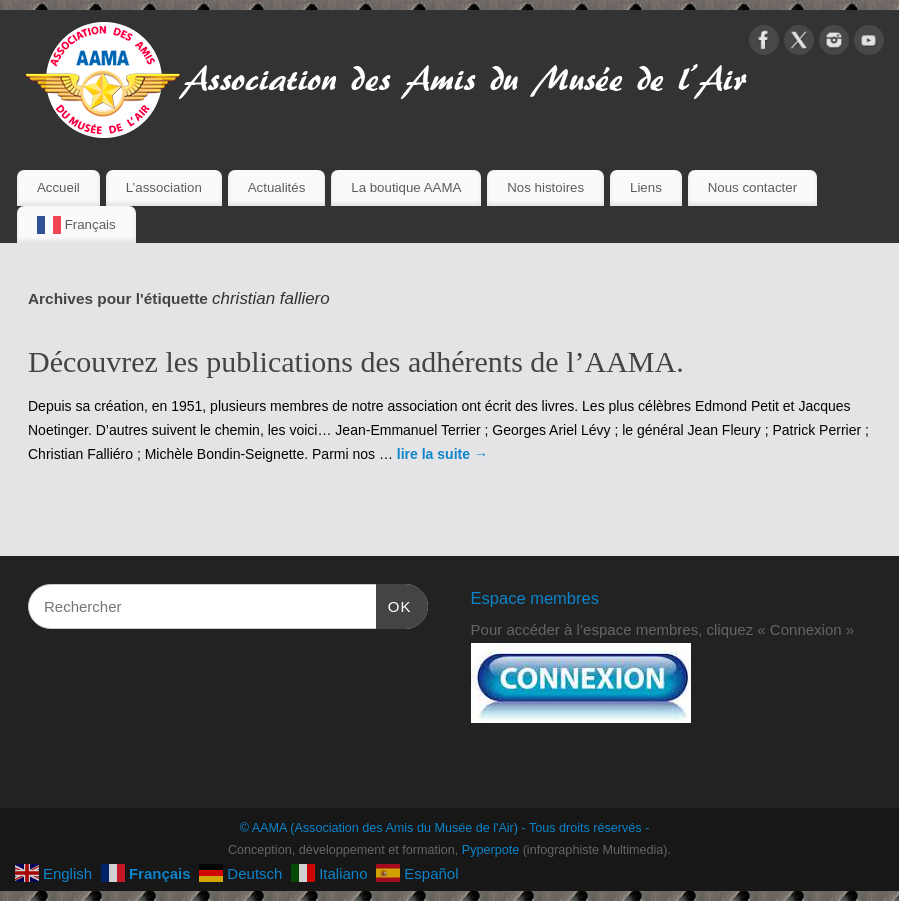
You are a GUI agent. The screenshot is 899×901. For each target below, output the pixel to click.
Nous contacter (752, 187)
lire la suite (442, 454)
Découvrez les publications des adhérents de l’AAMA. (356, 361)
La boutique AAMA (406, 187)
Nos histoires (545, 187)
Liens (646, 187)
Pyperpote (490, 850)
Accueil (58, 187)
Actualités (277, 187)
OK (394, 604)
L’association (164, 187)
